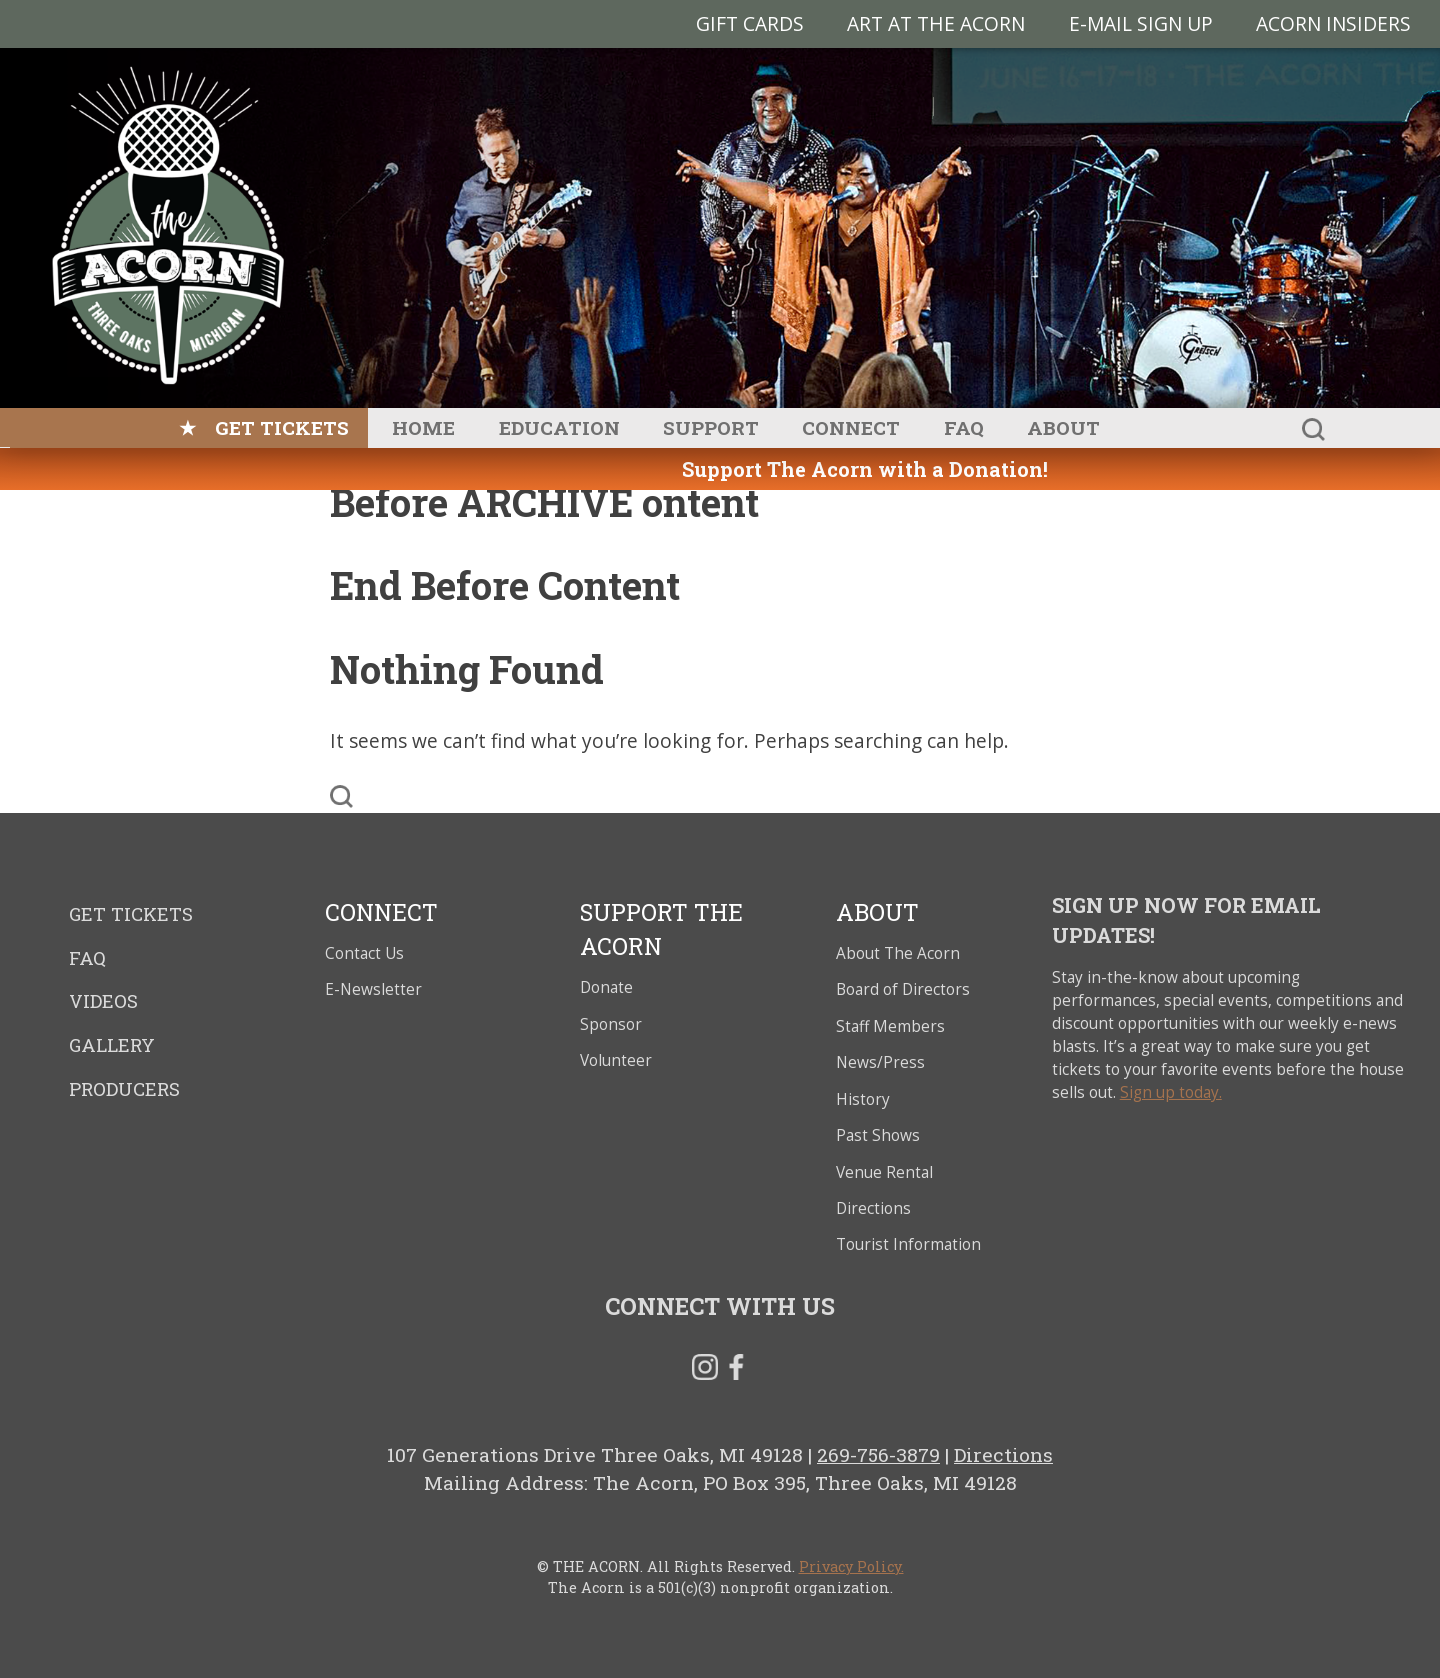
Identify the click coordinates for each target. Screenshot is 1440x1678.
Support (711, 427)
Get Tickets (282, 427)
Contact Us (364, 953)
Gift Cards (750, 23)
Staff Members (890, 1026)
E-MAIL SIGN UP (1141, 23)
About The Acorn (898, 953)
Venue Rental (884, 1172)
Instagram (705, 1371)
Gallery (112, 1045)
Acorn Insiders (1333, 23)
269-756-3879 (878, 1454)
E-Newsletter (373, 989)
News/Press (880, 1062)
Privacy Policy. (851, 1566)
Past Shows (878, 1135)
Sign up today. (1171, 1092)
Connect (851, 427)
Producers (124, 1089)
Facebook (736, 1371)
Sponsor (611, 1024)
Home (423, 427)
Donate (606, 987)
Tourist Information (908, 1244)
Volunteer (616, 1060)
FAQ (964, 427)
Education (559, 427)
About (1063, 427)
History (863, 1099)
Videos (103, 1001)
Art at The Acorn (936, 23)
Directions (873, 1208)
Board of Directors (903, 989)
